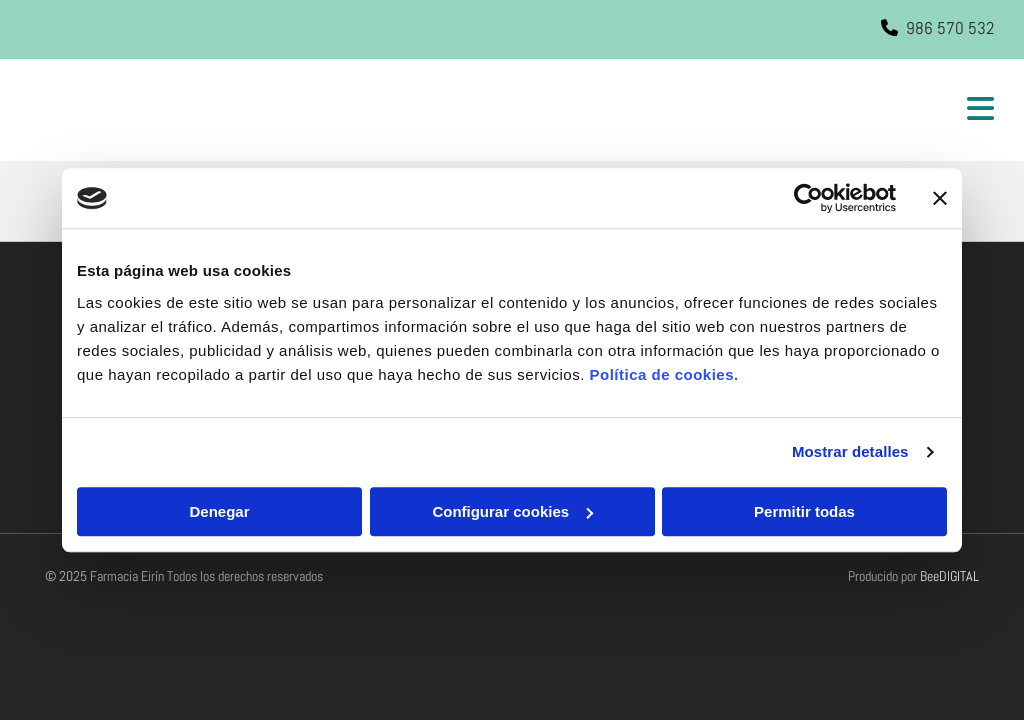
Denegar (219, 511)
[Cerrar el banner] (940, 198)
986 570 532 (950, 28)
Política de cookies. (663, 374)
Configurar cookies (512, 511)
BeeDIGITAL (949, 576)
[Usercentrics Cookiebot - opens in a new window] (808, 198)
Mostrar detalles (850, 451)
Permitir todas (804, 511)
